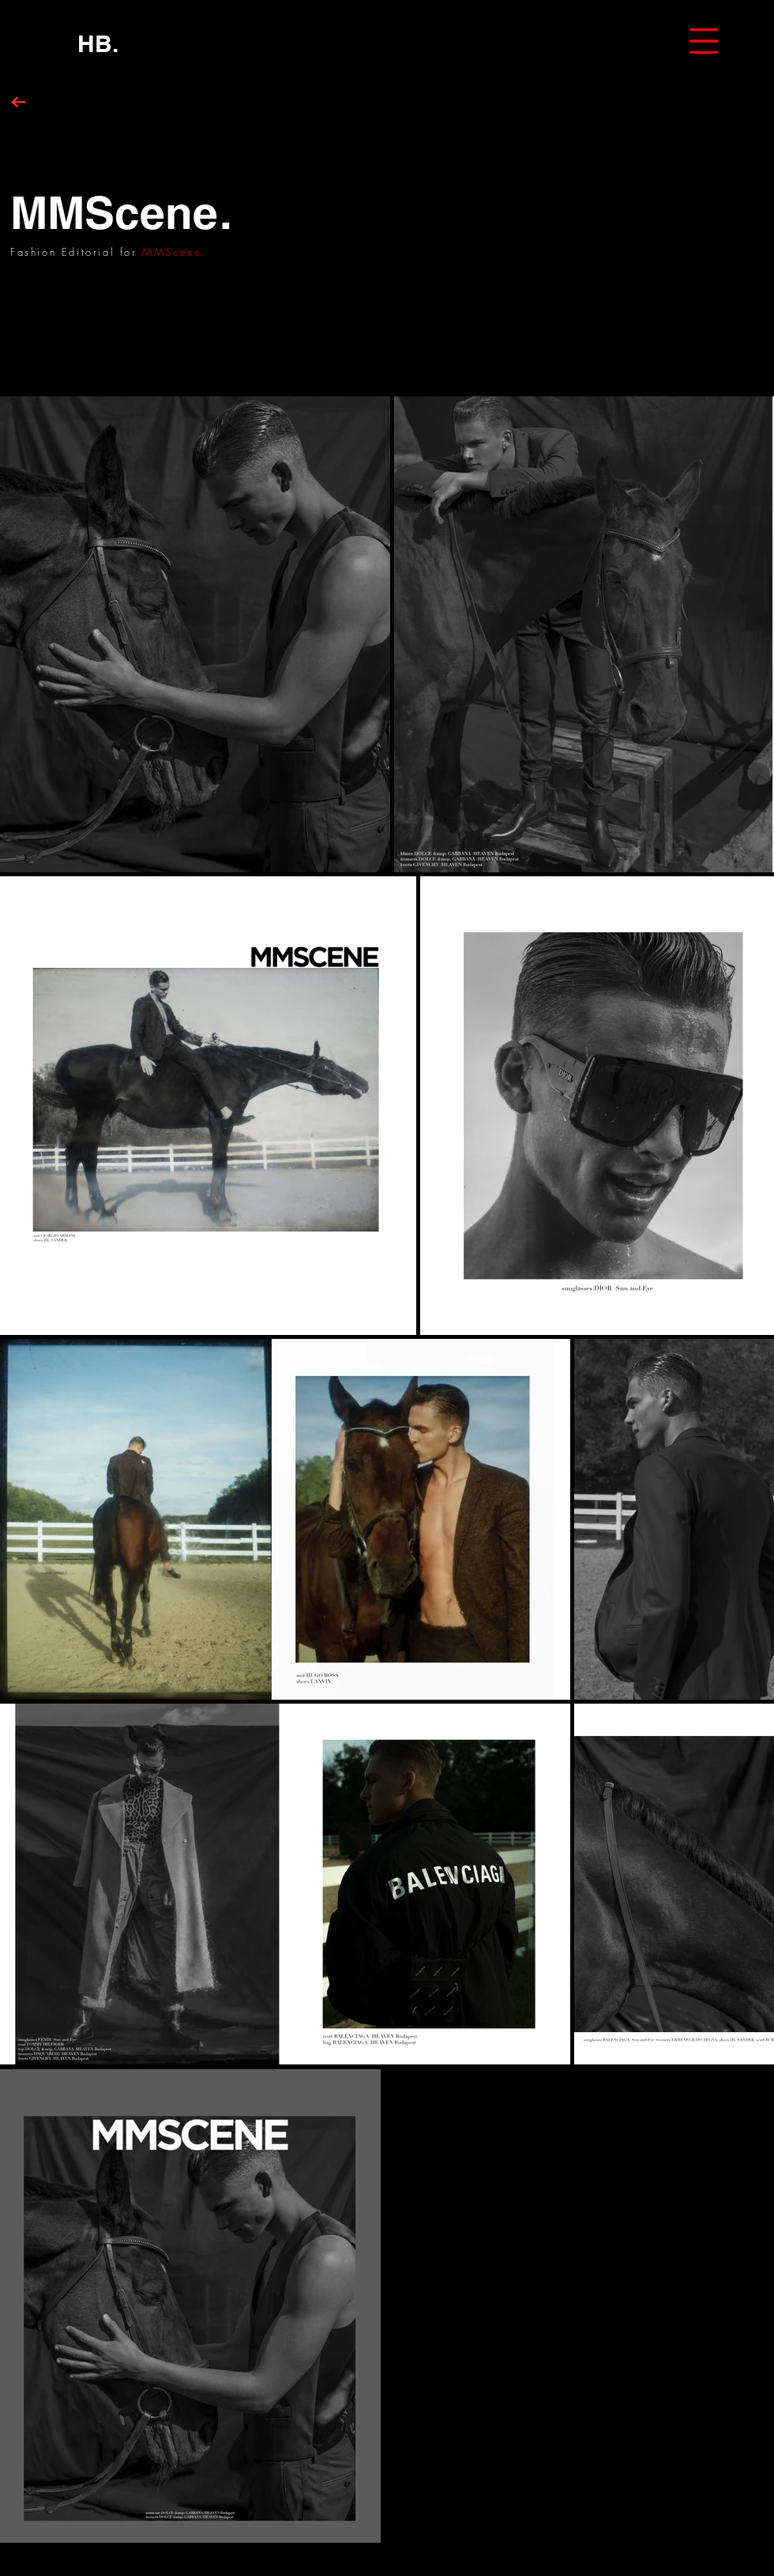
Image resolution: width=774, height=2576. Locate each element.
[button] (703, 41)
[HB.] (98, 43)
